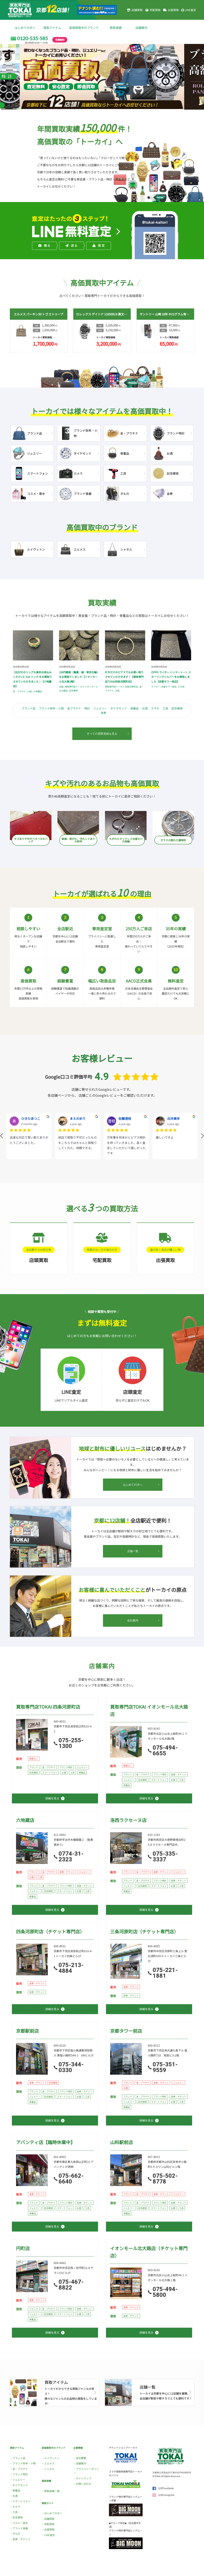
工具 (165, 708)
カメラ (16, 2507)
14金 (29, 691)
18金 (117, 690)
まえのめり (78, 1118)
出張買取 (171, 10)
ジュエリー (100, 708)
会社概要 (81, 2458)
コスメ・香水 (20, 2523)
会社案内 (143, 1620)
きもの (16, 2533)
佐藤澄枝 (124, 1118)
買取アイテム (52, 28)
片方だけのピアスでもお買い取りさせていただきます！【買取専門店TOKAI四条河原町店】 (124, 676)
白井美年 (173, 1118)
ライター (155, 686)
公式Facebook (163, 2488)
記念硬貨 (73, 690)
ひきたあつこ (30, 1118)
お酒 (145, 708)
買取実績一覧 (52, 2491)
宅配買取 (153, 10)
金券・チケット (21, 2539)
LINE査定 (188, 10)
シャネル (49, 2469)
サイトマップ (83, 2478)
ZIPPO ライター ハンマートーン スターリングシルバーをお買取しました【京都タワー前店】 (171, 676)
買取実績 (116, 28)
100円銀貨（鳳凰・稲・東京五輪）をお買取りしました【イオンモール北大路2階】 (78, 676)
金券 (103, 713)
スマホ (155, 708)
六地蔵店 (37, 691)
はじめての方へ (25, 28)
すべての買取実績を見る (108, 733)
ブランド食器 (20, 2528)
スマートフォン (21, 2501)
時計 (87, 708)
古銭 (61, 686)
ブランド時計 (20, 2474)
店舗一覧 (143, 1551)
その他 (181, 686)
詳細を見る (55, 1798)
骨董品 (134, 708)
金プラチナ (74, 708)
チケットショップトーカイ (123, 2447)
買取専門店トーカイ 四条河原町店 (121, 686)
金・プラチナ (19, 691)
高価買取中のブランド (84, 28)
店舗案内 (141, 28)
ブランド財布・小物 (51, 708)
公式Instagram (163, 2494)
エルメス (49, 2463)
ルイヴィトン (52, 2458)
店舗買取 (134, 10)
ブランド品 (28, 708)
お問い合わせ (83, 2484)
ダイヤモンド (118, 708)
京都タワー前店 (168, 686)
